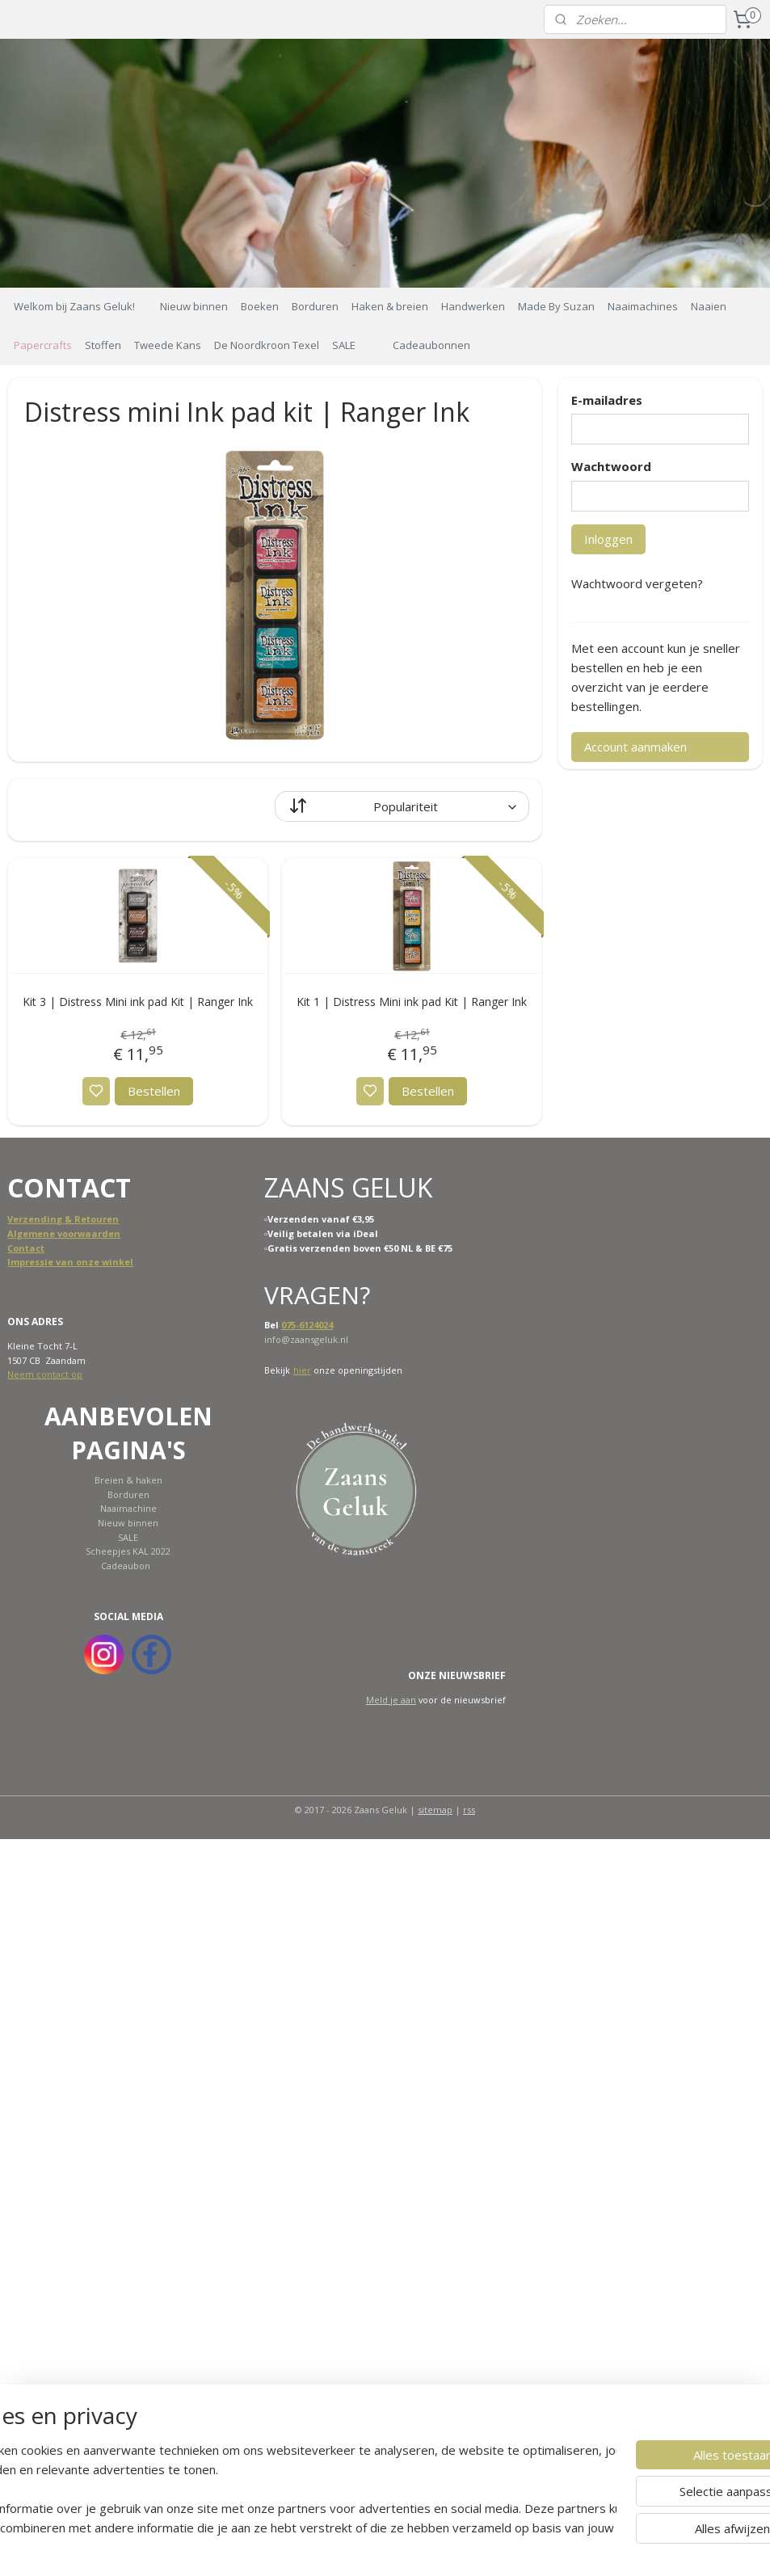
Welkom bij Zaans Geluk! (74, 306)
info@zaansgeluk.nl (306, 1339)
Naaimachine (128, 1508)
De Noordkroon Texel (266, 345)
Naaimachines (643, 306)
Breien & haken (128, 1480)
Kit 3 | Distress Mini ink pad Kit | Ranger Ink (138, 1000)
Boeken (260, 306)
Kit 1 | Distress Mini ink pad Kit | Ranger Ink (412, 1000)
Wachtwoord (611, 466)
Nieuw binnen (194, 306)
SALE (344, 345)
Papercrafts (43, 345)
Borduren (315, 306)
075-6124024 (307, 1325)
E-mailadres (606, 400)
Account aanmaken (635, 747)
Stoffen (103, 345)
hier (302, 1370)
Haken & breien (389, 306)
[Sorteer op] (402, 805)
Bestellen (154, 1091)
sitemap (435, 1810)
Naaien (708, 306)
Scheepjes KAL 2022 (128, 1551)
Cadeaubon (125, 1565)
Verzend (27, 1219)
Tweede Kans (167, 345)
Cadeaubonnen (431, 345)
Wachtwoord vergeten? (637, 583)
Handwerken (473, 306)
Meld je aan (391, 1700)
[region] (278, 2488)
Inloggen (608, 539)
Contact (25, 1248)
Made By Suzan (556, 306)
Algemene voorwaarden (63, 1233)
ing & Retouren (83, 1219)
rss (469, 1810)
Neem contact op (44, 1374)
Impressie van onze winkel (70, 1262)
